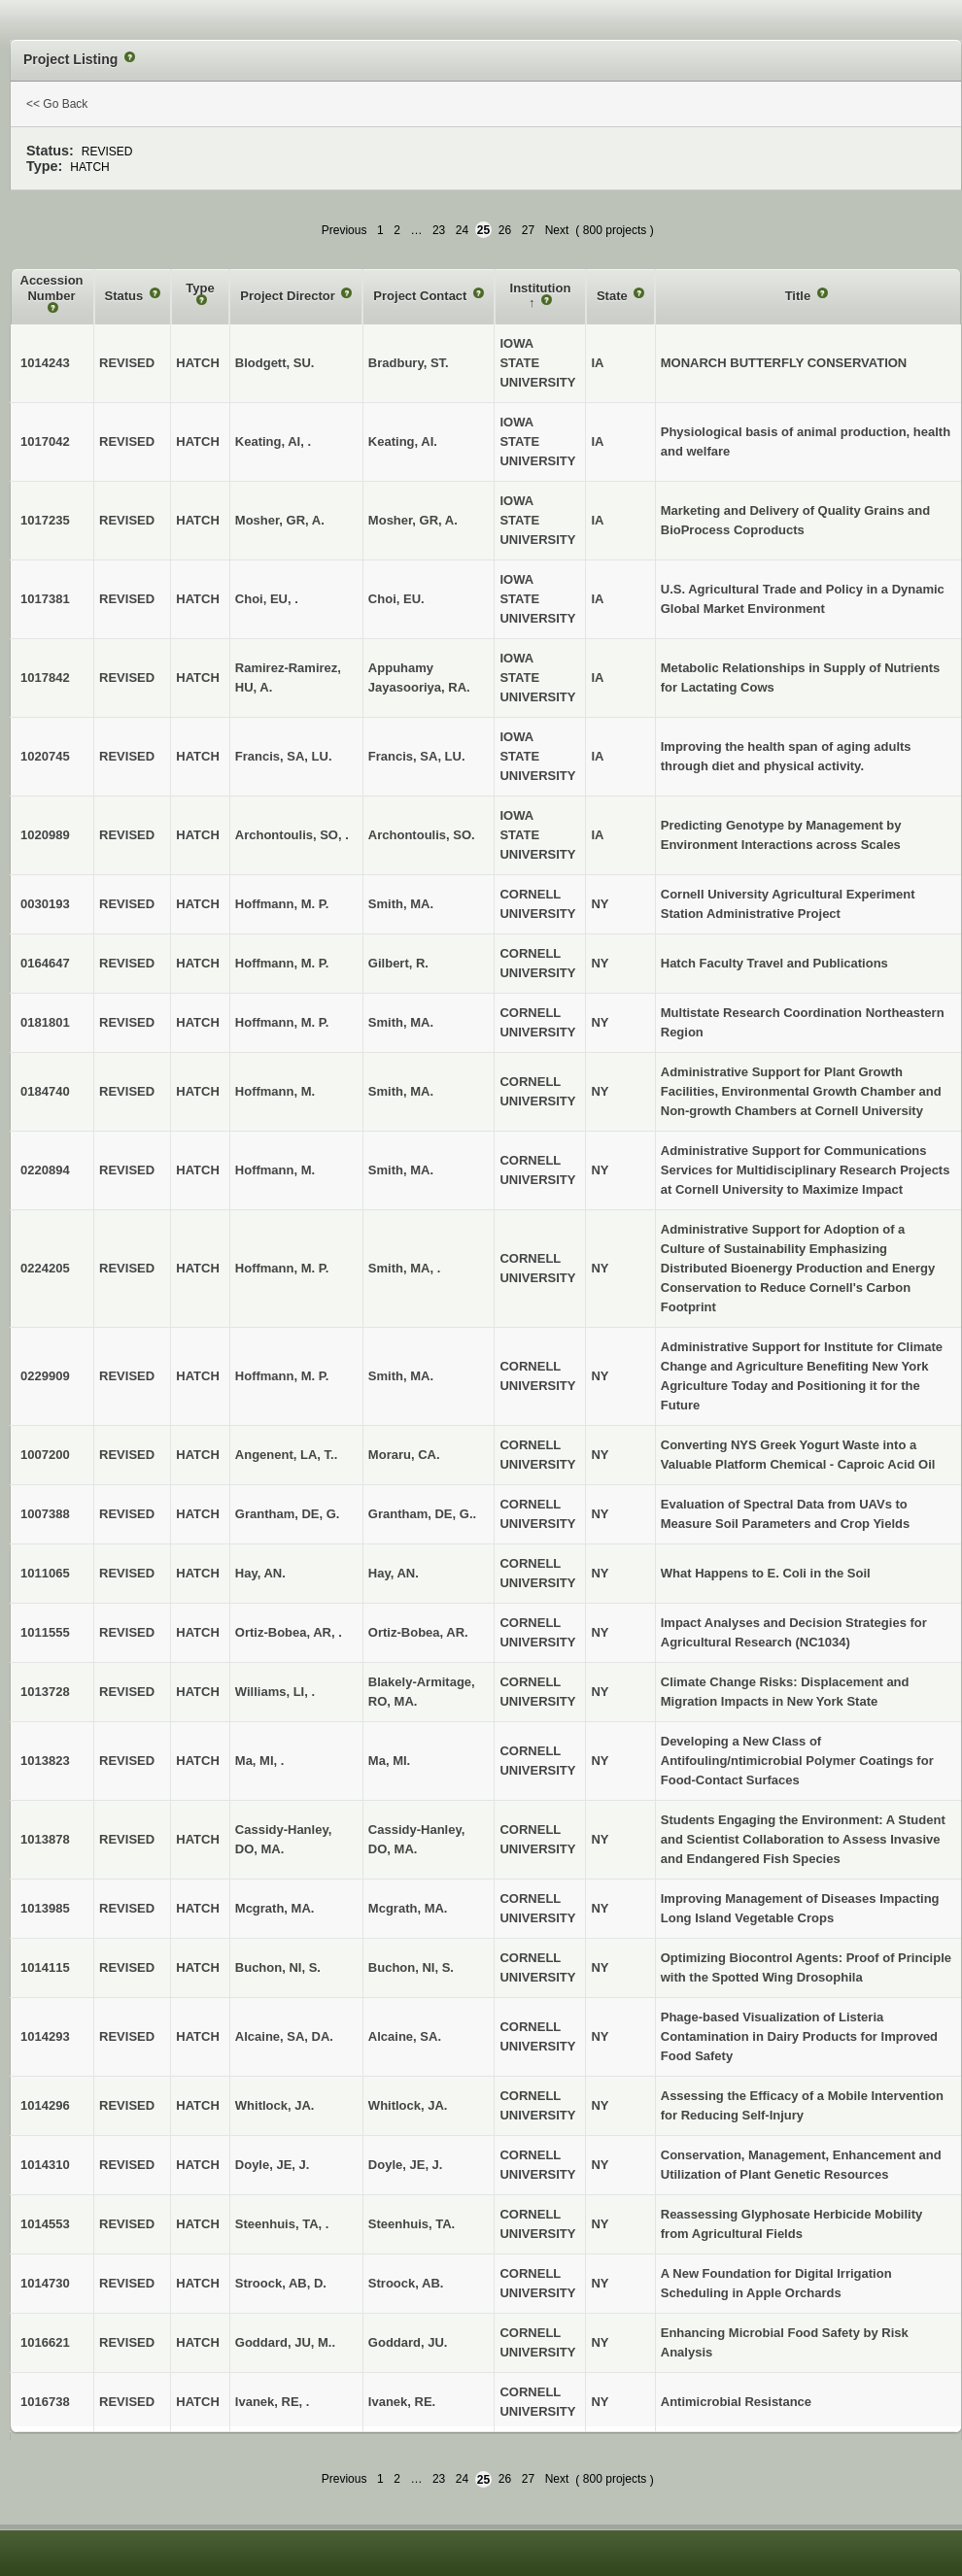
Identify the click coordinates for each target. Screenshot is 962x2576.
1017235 (45, 520)
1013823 (45, 1760)
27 (528, 230)
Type (200, 288)
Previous (344, 230)
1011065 (45, 1573)
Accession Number (52, 288)
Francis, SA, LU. (416, 756)
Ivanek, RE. (401, 2401)
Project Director (289, 295)
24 (462, 230)
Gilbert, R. (398, 963)
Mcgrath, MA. (408, 1908)
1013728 (45, 1691)
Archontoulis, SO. (421, 835)
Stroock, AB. (406, 2283)
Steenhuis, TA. (411, 2224)
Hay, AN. (393, 1573)
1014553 (45, 2224)
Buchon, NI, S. (411, 1967)
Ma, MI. (389, 1760)
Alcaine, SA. (404, 2036)
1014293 (45, 2036)
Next (557, 230)
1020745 (45, 756)
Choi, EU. (396, 599)
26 (504, 230)
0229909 (45, 1376)
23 (438, 230)
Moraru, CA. (404, 1454)
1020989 (45, 835)
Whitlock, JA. (408, 2105)
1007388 (45, 1514)
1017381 (45, 599)
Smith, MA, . (404, 1268)
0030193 (45, 904)
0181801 (45, 1022)
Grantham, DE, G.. (422, 1514)
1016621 (45, 2342)
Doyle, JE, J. (405, 2164)
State (614, 295)
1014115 (45, 1967)
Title (799, 295)
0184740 (45, 1091)
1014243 (45, 363)
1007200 (45, 1454)
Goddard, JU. (408, 2342)
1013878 (45, 1839)
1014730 (45, 2283)
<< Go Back (56, 104)
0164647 (45, 963)
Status (126, 295)
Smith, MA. (400, 904)
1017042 (45, 441)
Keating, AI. (402, 441)
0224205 (45, 1268)
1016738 (45, 2401)
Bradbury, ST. (408, 363)
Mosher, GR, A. (413, 520)
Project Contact (421, 295)
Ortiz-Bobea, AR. (418, 1632)
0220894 (45, 1170)
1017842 (45, 677)
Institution (540, 288)
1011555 (45, 1632)
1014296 (45, 2105)
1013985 (45, 1908)
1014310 (45, 2164)
